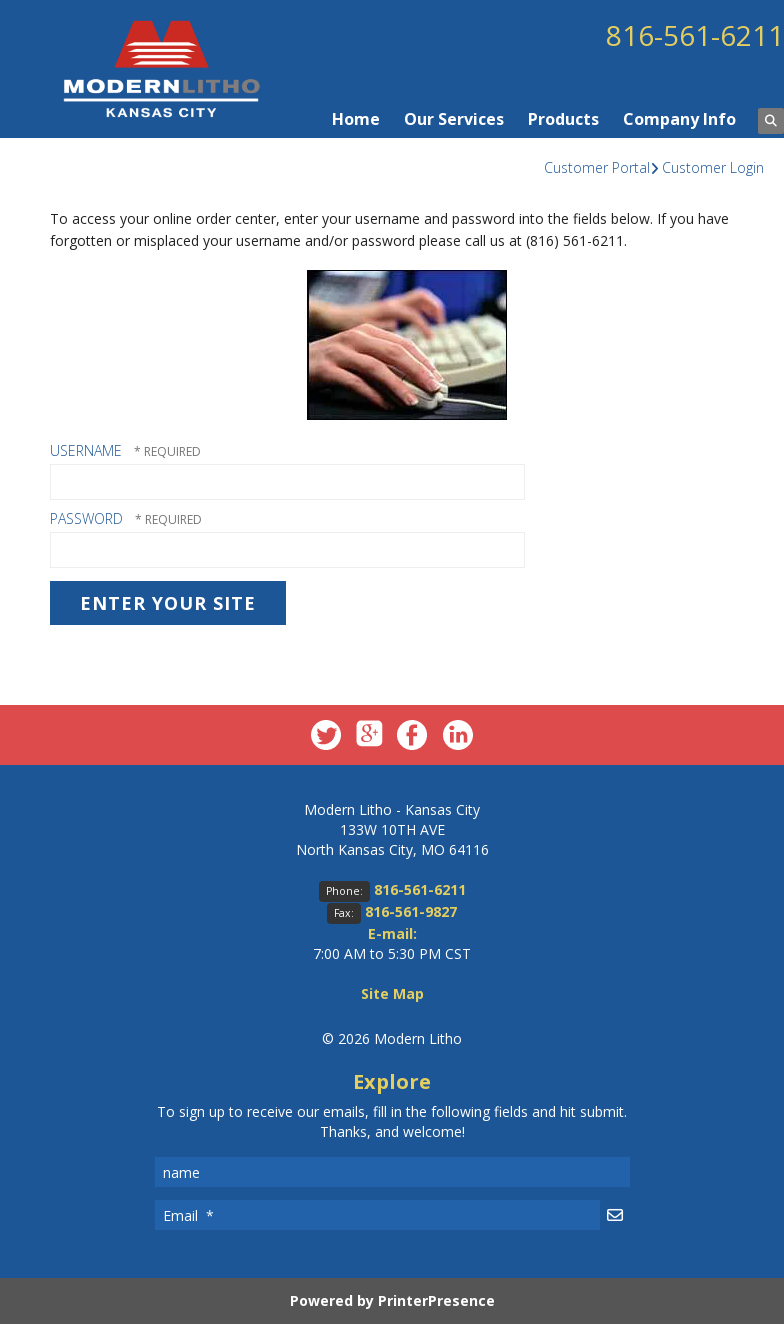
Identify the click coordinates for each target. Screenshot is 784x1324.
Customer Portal (597, 167)
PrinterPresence (436, 1300)
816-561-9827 (411, 911)
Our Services (454, 119)
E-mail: (392, 933)
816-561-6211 (695, 35)
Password (86, 518)
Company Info (679, 119)
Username (86, 450)
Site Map (392, 993)
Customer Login (713, 167)
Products (563, 119)
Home (356, 119)
